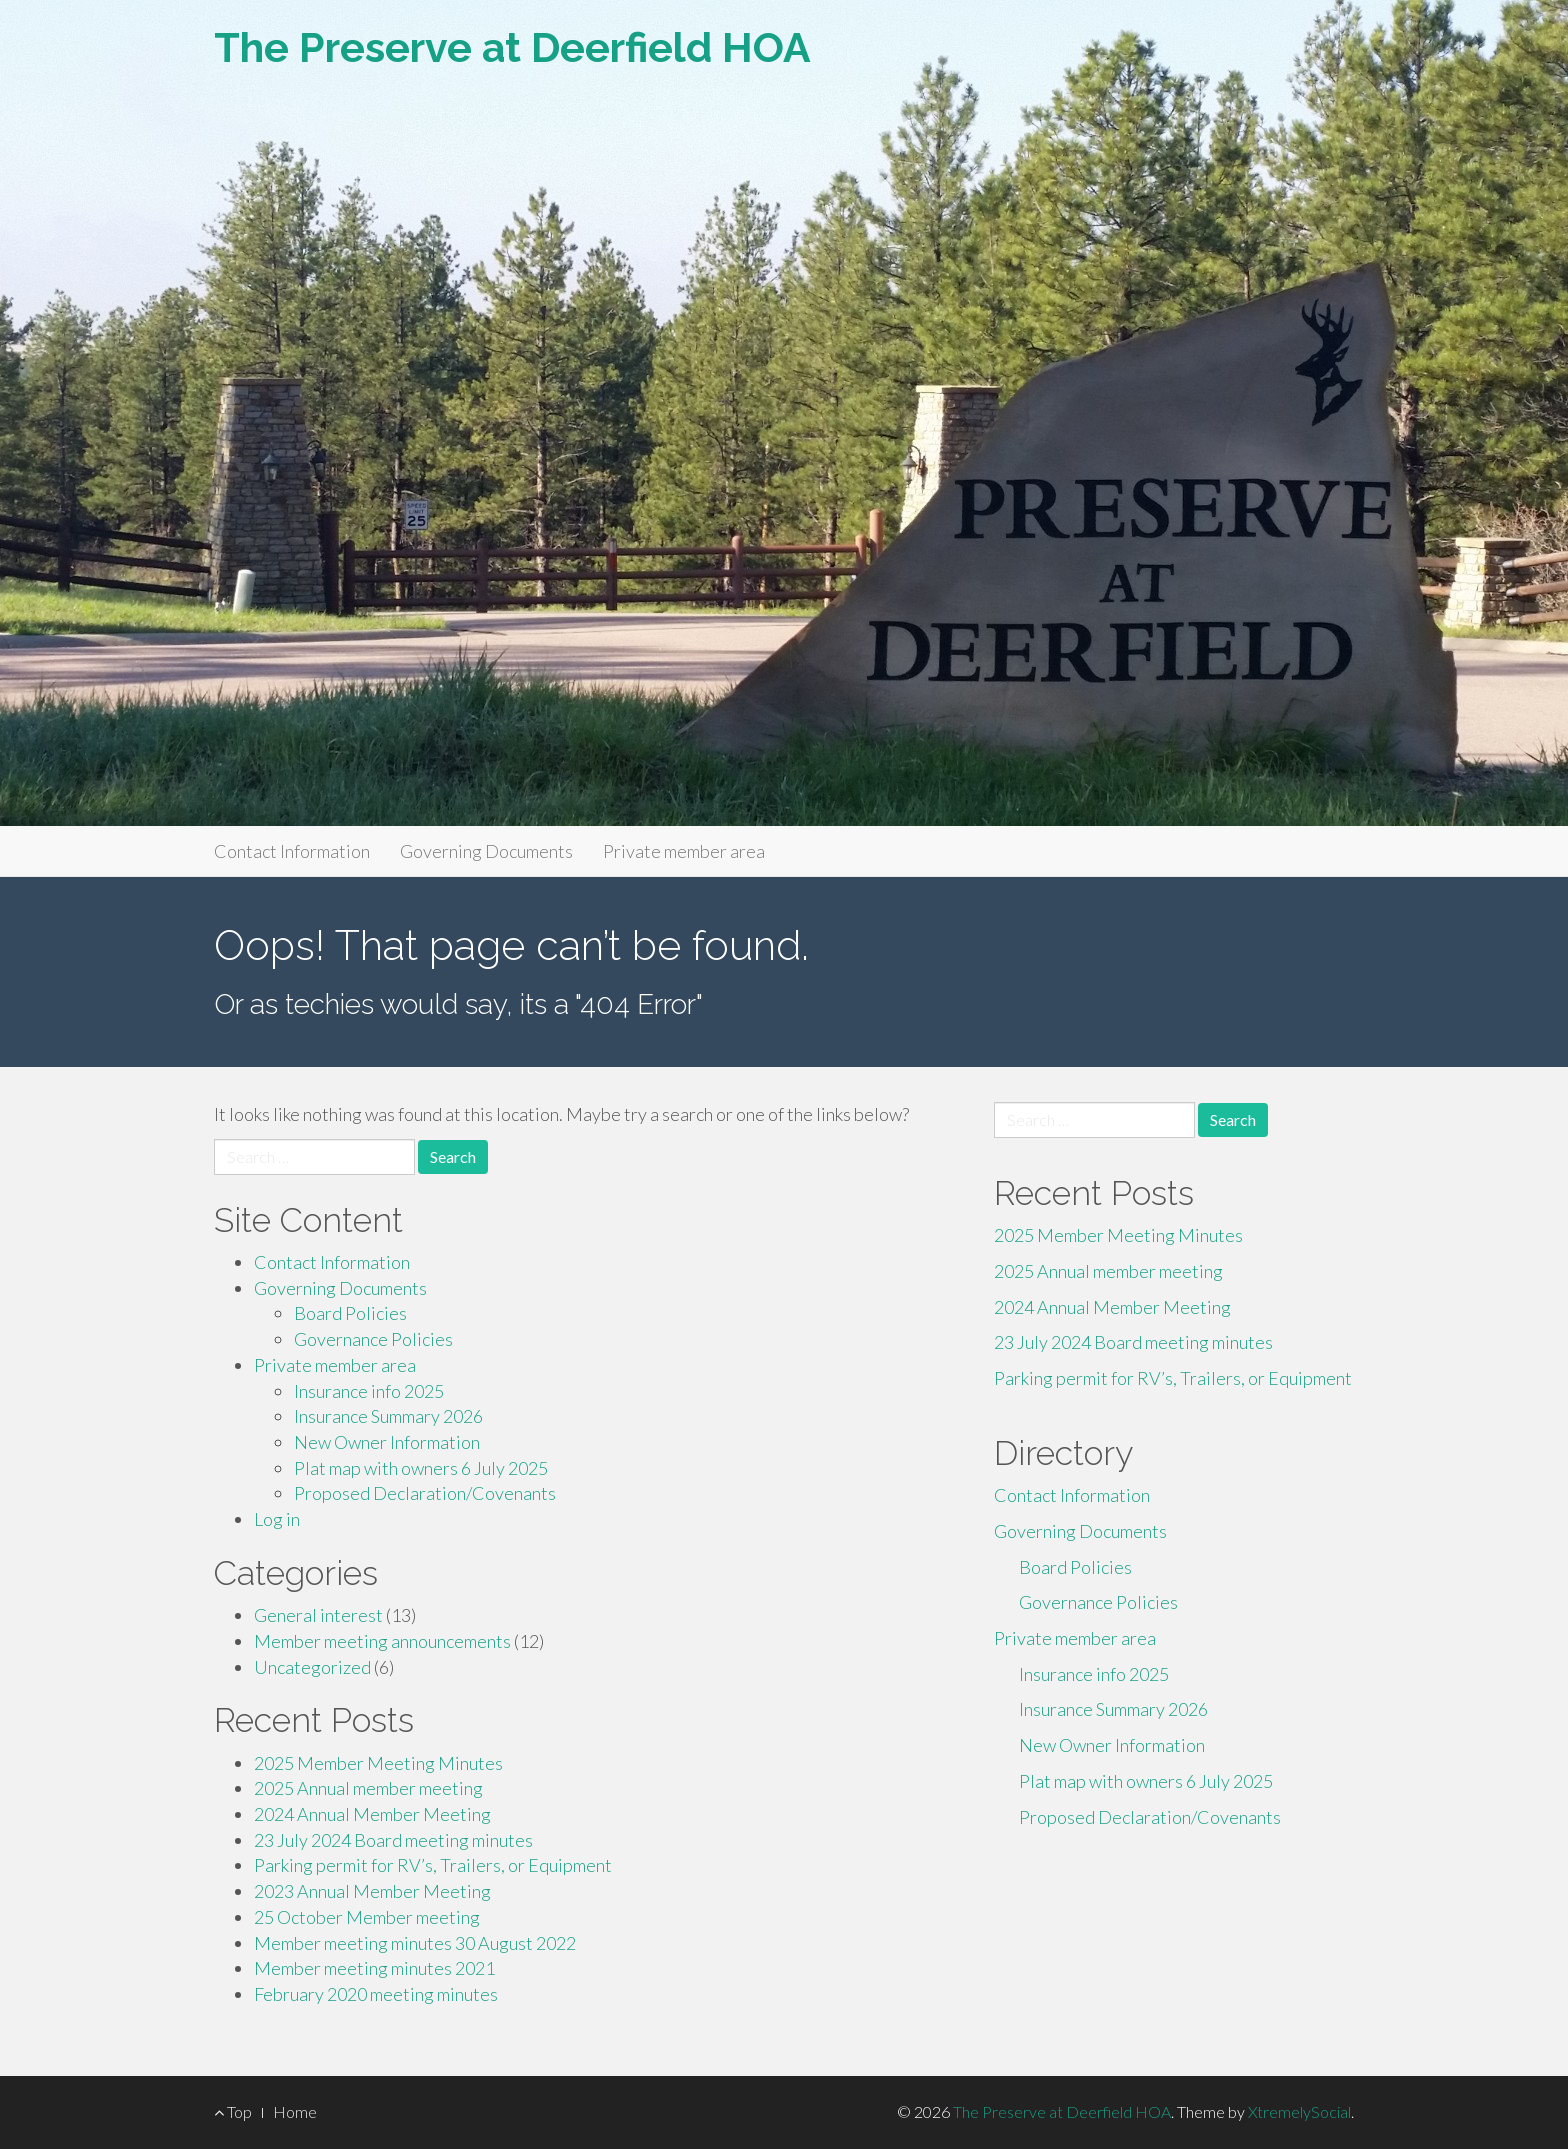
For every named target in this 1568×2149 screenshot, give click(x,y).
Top (233, 2111)
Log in (277, 1519)
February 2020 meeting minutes (376, 1994)
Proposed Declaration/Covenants (425, 1493)
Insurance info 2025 (369, 1391)
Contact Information (292, 851)
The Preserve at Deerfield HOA (512, 47)
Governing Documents (486, 851)
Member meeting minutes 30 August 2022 (415, 1943)
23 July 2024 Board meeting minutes (393, 1840)
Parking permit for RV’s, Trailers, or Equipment (433, 1865)
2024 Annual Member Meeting (372, 1814)
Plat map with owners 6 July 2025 (421, 1468)
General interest (318, 1615)
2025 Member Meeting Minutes (378, 1763)
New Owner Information (387, 1442)
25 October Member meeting (367, 1917)
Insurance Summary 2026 (388, 1416)
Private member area (684, 851)
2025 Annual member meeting (368, 1788)
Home (295, 2111)
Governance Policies (373, 1339)
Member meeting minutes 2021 (374, 1968)
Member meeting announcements (382, 1641)
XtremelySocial (1299, 2111)
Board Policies (350, 1313)
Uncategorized (312, 1667)
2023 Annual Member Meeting (372, 1891)
